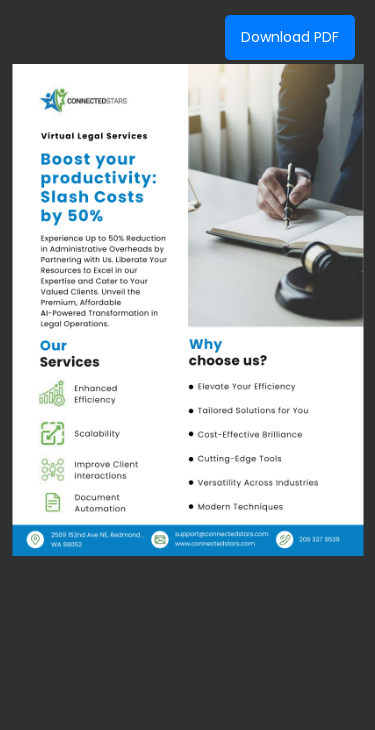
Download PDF (290, 37)
